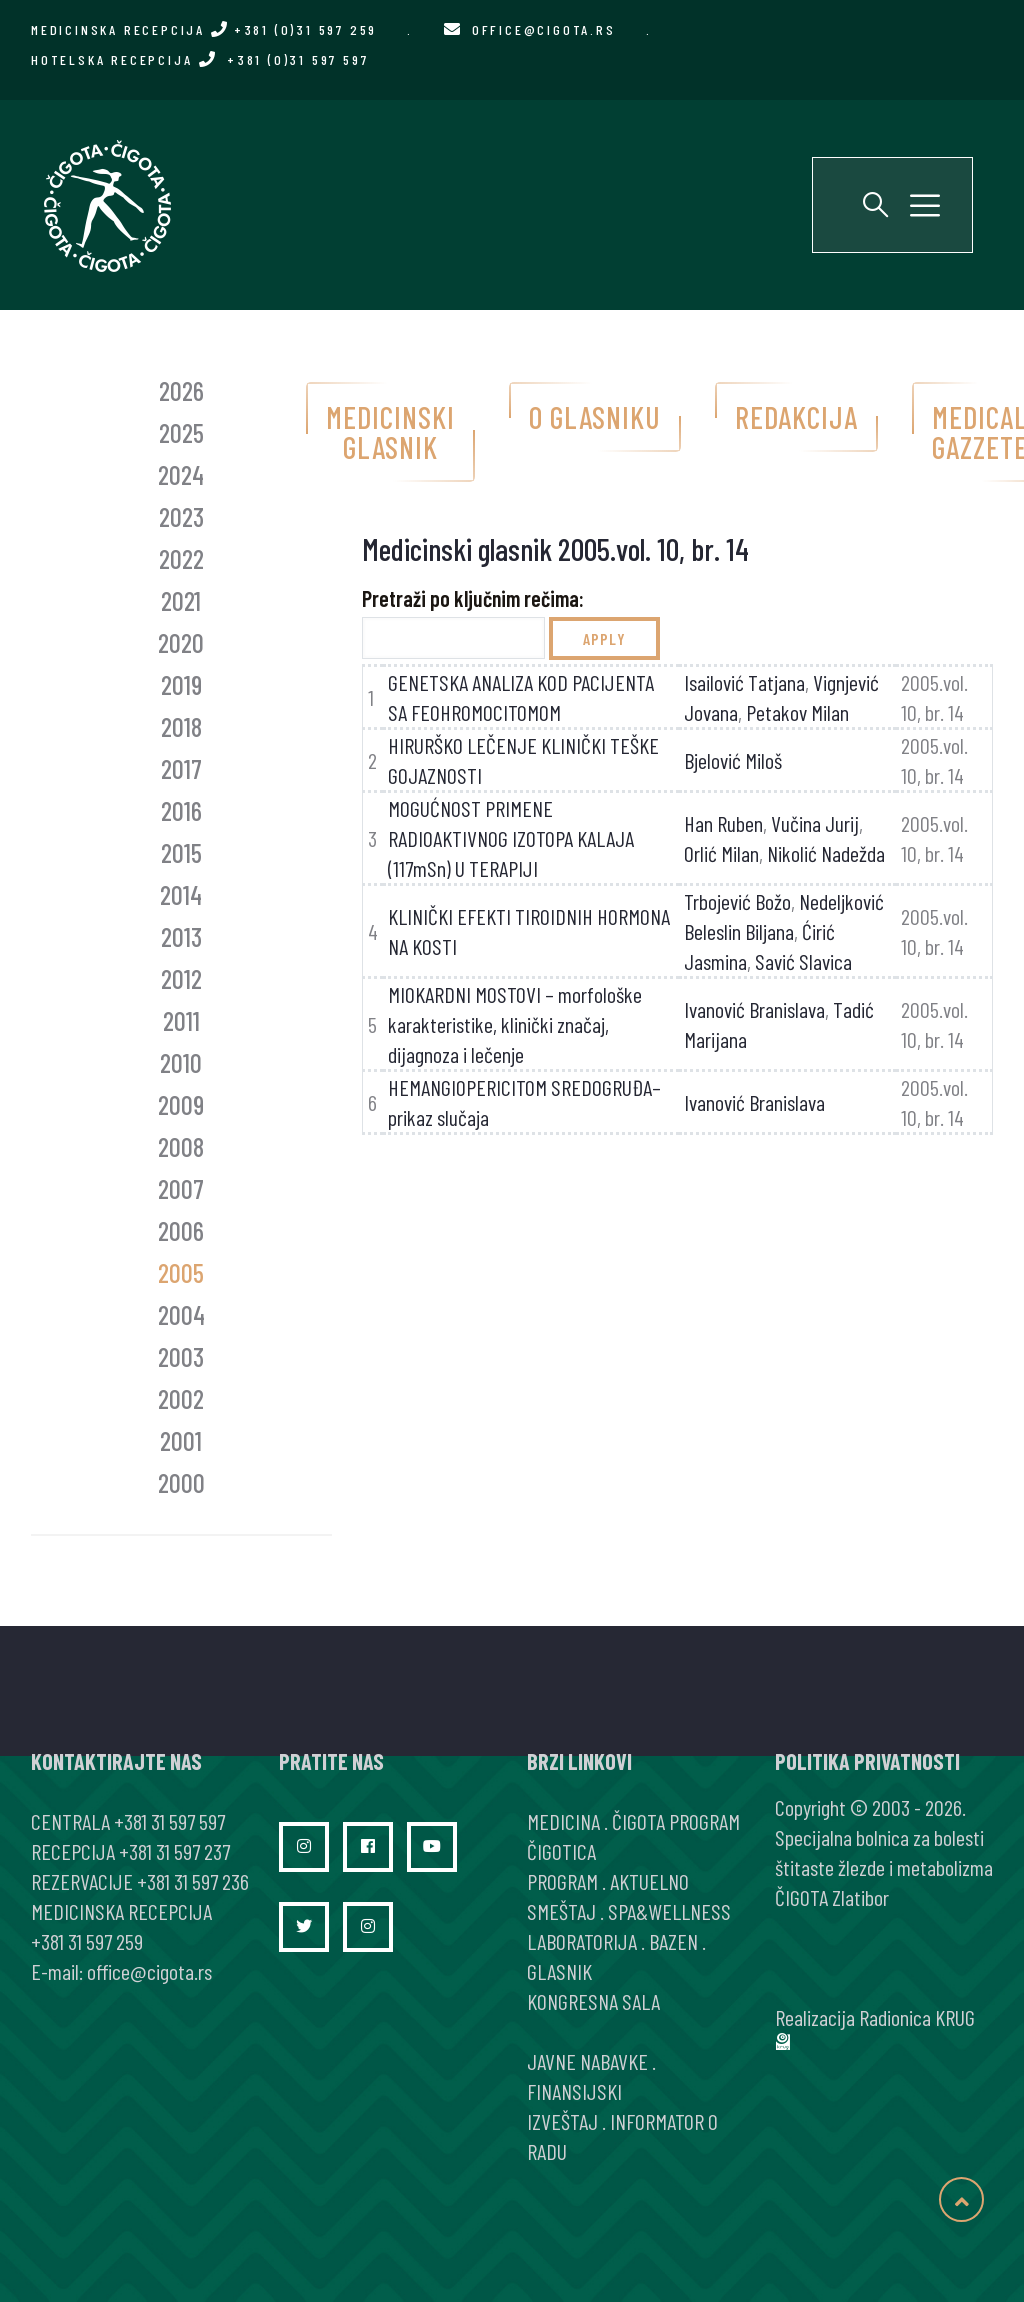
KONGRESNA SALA (593, 2001)
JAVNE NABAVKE (587, 2061)
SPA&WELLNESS (669, 1911)
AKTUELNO (649, 1881)
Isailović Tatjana (744, 682)
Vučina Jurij (815, 823)
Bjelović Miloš (733, 760)
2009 (181, 1104)
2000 (181, 1482)
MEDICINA (563, 1821)
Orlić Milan (721, 853)
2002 (181, 1398)
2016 (181, 810)
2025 (181, 432)
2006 (181, 1230)
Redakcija (796, 417)
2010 (181, 1062)
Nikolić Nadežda (826, 853)
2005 (181, 1272)
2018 (181, 726)
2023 (181, 516)
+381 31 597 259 (87, 1941)
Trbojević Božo (737, 901)
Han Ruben (723, 823)
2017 (181, 768)
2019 (181, 684)
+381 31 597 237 (174, 1851)
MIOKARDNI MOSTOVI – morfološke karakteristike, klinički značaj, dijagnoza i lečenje (515, 1024)
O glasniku (595, 417)
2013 (181, 936)
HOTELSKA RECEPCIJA (199, 59)
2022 (181, 558)
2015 (181, 852)
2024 (181, 474)
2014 (181, 894)
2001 (181, 1440)
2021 (181, 600)
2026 (181, 390)
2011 (181, 1020)
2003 (181, 1356)
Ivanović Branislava (754, 1009)
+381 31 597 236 (193, 1881)
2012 (181, 978)
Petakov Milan (797, 712)
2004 (181, 1314)
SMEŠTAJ (561, 1911)
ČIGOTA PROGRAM (676, 1821)
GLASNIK (559, 1971)
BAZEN (673, 1941)
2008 (181, 1146)
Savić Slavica (803, 961)
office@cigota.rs (544, 29)
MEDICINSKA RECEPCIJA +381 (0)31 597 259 (204, 29)
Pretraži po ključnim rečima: (473, 598)
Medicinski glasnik (390, 432)
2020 (181, 642)
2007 (181, 1188)
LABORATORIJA (582, 1941)
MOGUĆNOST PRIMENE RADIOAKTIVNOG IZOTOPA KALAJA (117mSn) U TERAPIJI (511, 838)
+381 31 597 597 (169, 1821)
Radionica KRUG (917, 2017)
